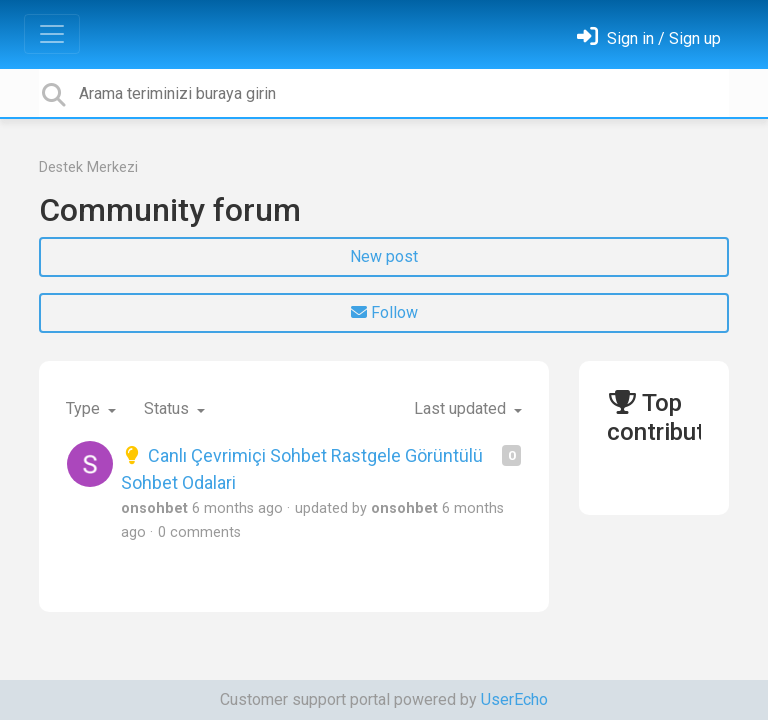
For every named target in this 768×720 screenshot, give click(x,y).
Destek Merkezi (88, 167)
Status (168, 408)
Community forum (170, 210)
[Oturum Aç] (649, 38)
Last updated (462, 408)
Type (85, 408)
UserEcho (514, 699)
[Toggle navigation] (52, 34)
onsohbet (154, 508)
